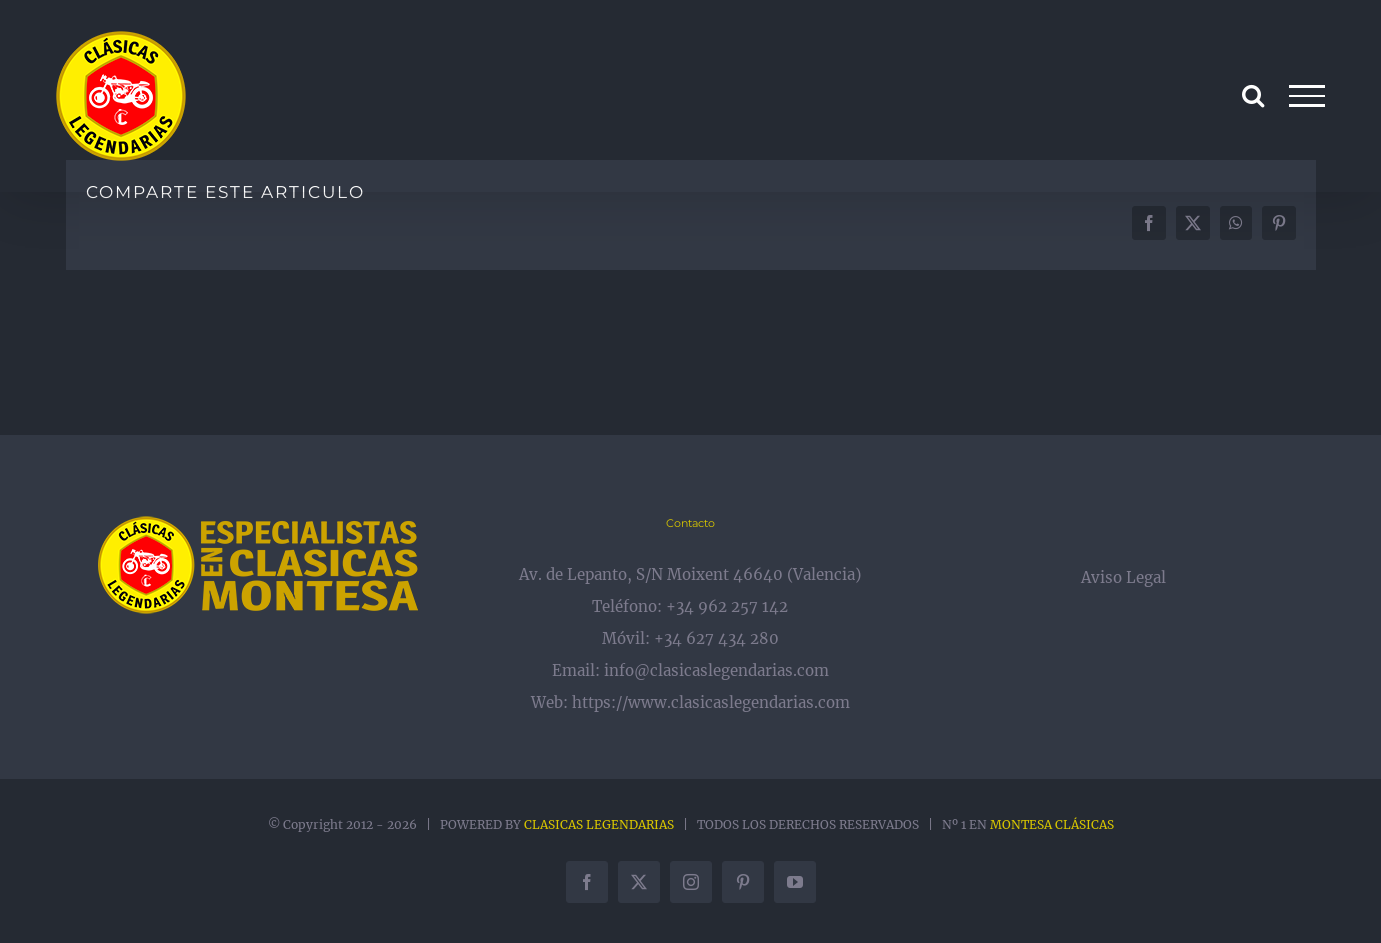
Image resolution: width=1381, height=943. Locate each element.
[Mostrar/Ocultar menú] (1306, 96)
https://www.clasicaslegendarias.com (711, 702)
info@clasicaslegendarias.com (716, 670)
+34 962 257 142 (727, 606)
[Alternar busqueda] (1253, 95)
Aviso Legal (1123, 577)
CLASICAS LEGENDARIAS (599, 824)
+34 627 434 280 (716, 638)
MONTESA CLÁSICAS (1052, 824)
